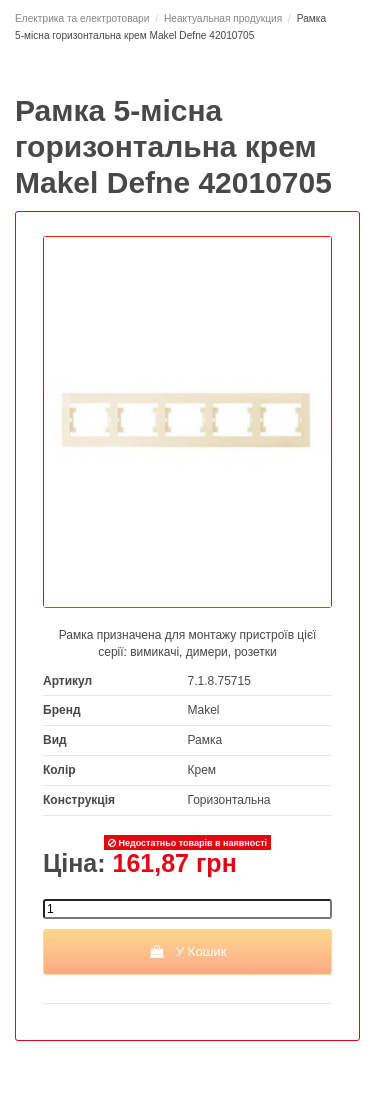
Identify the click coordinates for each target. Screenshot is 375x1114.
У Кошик (187, 951)
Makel (204, 710)
